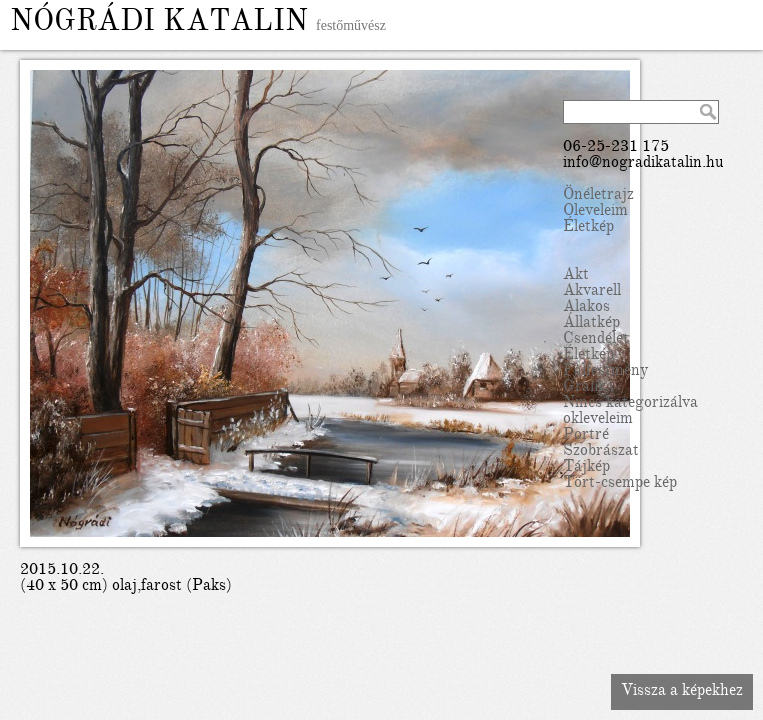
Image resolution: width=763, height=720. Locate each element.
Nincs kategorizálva (630, 404)
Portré (586, 436)
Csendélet (596, 340)
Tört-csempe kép (620, 484)
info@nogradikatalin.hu (643, 164)
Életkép (588, 228)
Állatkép (591, 324)
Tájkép (586, 468)
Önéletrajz (598, 196)
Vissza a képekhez (682, 692)
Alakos (586, 308)
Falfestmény (605, 372)
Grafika (588, 388)
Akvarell (592, 292)
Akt (576, 276)
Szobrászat (601, 452)
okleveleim (598, 420)
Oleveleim (595, 212)
